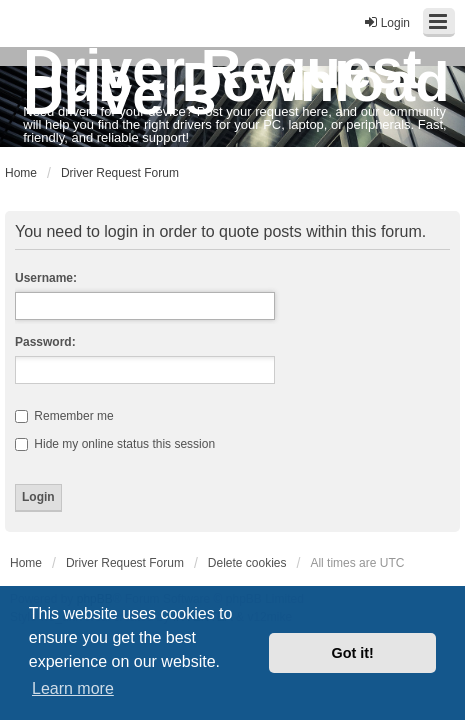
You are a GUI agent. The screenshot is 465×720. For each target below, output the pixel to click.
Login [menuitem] (386, 22)
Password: (45, 342)
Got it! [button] (353, 653)
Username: (46, 278)
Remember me (64, 416)
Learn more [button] (73, 688)
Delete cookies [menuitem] (247, 563)
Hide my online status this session (115, 444)
